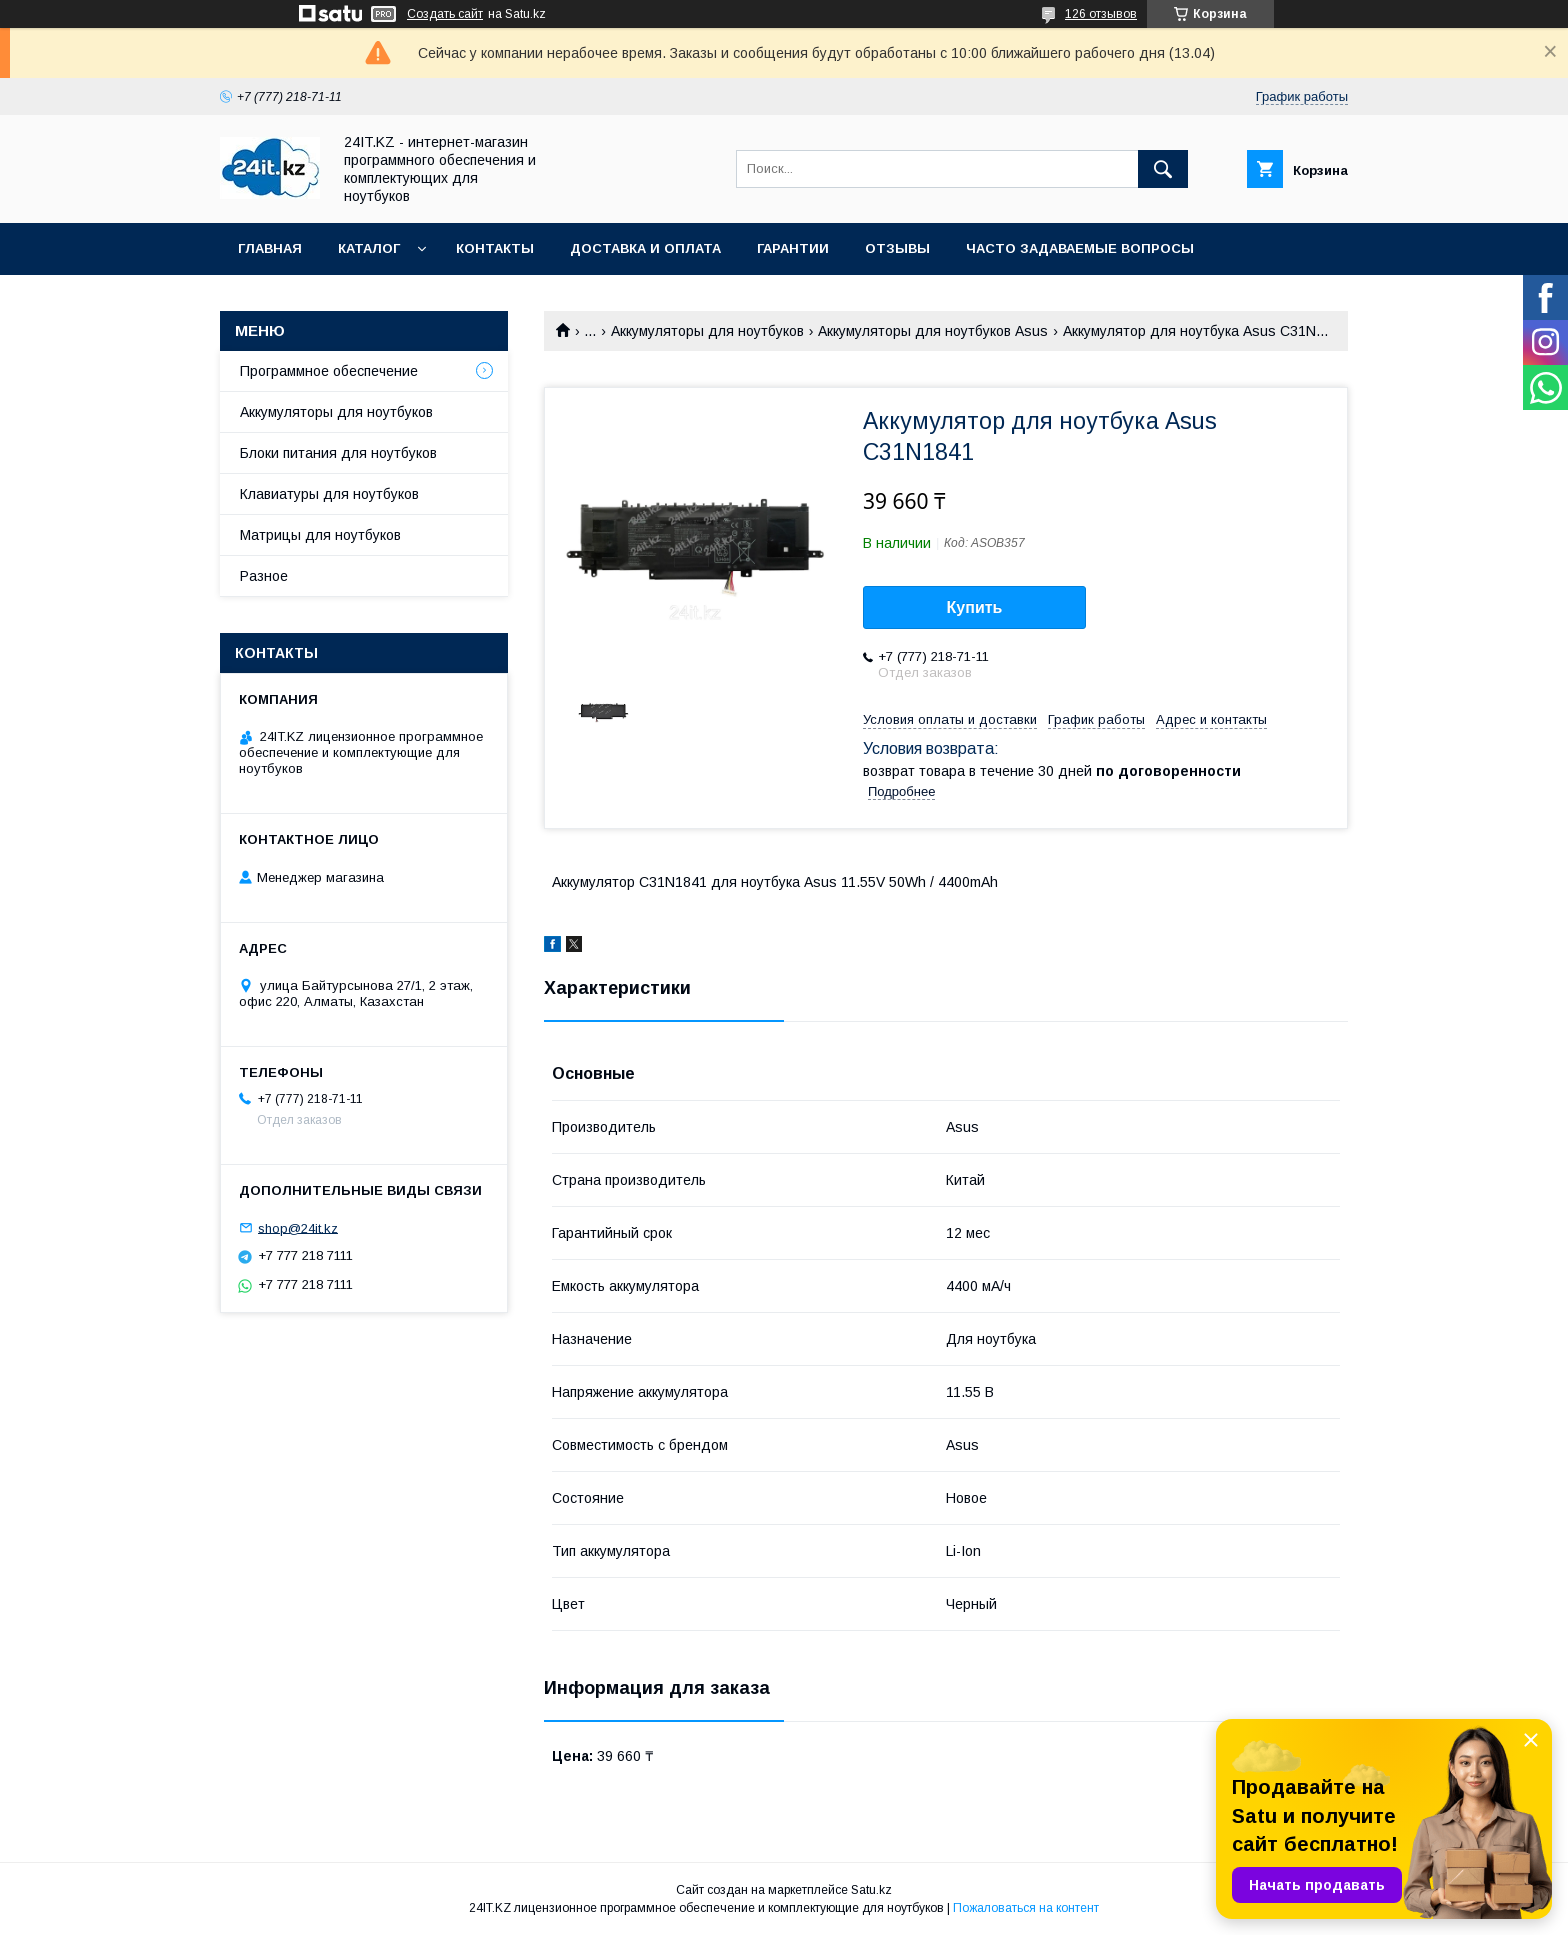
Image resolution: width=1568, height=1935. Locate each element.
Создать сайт (445, 14)
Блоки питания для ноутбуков (338, 453)
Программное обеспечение (329, 371)
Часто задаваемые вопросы (1080, 248)
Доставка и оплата (645, 248)
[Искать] (1163, 169)
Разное (264, 576)
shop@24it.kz (298, 1227)
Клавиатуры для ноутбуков (329, 494)
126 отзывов (1101, 14)
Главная (270, 248)
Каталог (369, 248)
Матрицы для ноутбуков (320, 535)
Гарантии (793, 248)
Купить (975, 607)
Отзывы (897, 248)
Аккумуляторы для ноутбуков (707, 331)
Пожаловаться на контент (1026, 1908)
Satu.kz (871, 1890)
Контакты (495, 248)
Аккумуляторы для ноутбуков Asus (933, 331)
